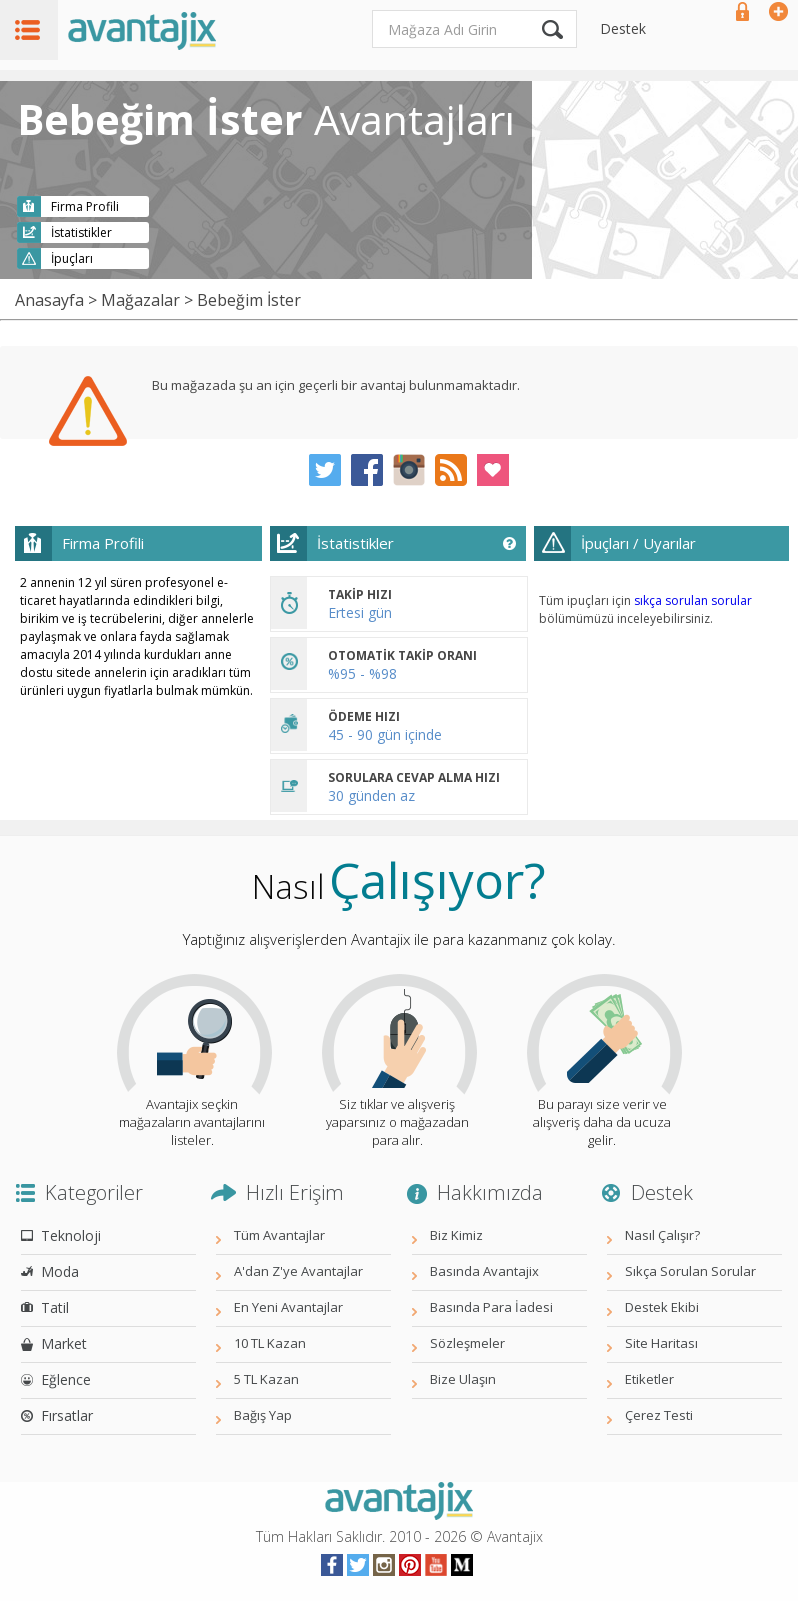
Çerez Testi (659, 1415)
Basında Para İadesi (491, 1307)
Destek (623, 28)
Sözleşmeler (467, 1343)
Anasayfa (49, 300)
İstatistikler (81, 232)
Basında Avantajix (484, 1271)
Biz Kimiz (456, 1235)
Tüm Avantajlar (279, 1235)
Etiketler (649, 1379)
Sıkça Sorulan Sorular (690, 1271)
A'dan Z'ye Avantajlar (298, 1271)
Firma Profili (85, 206)
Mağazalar (140, 300)
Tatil (55, 1307)
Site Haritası (661, 1343)
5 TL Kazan (266, 1379)
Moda (60, 1271)
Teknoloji (71, 1235)
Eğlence (66, 1379)
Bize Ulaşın (463, 1379)
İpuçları (72, 258)
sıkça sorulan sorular (693, 600)
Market (64, 1343)
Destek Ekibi (662, 1307)
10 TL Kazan (270, 1343)
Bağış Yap (263, 1415)
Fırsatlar (67, 1415)
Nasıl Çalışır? (662, 1235)
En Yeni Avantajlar (288, 1307)
